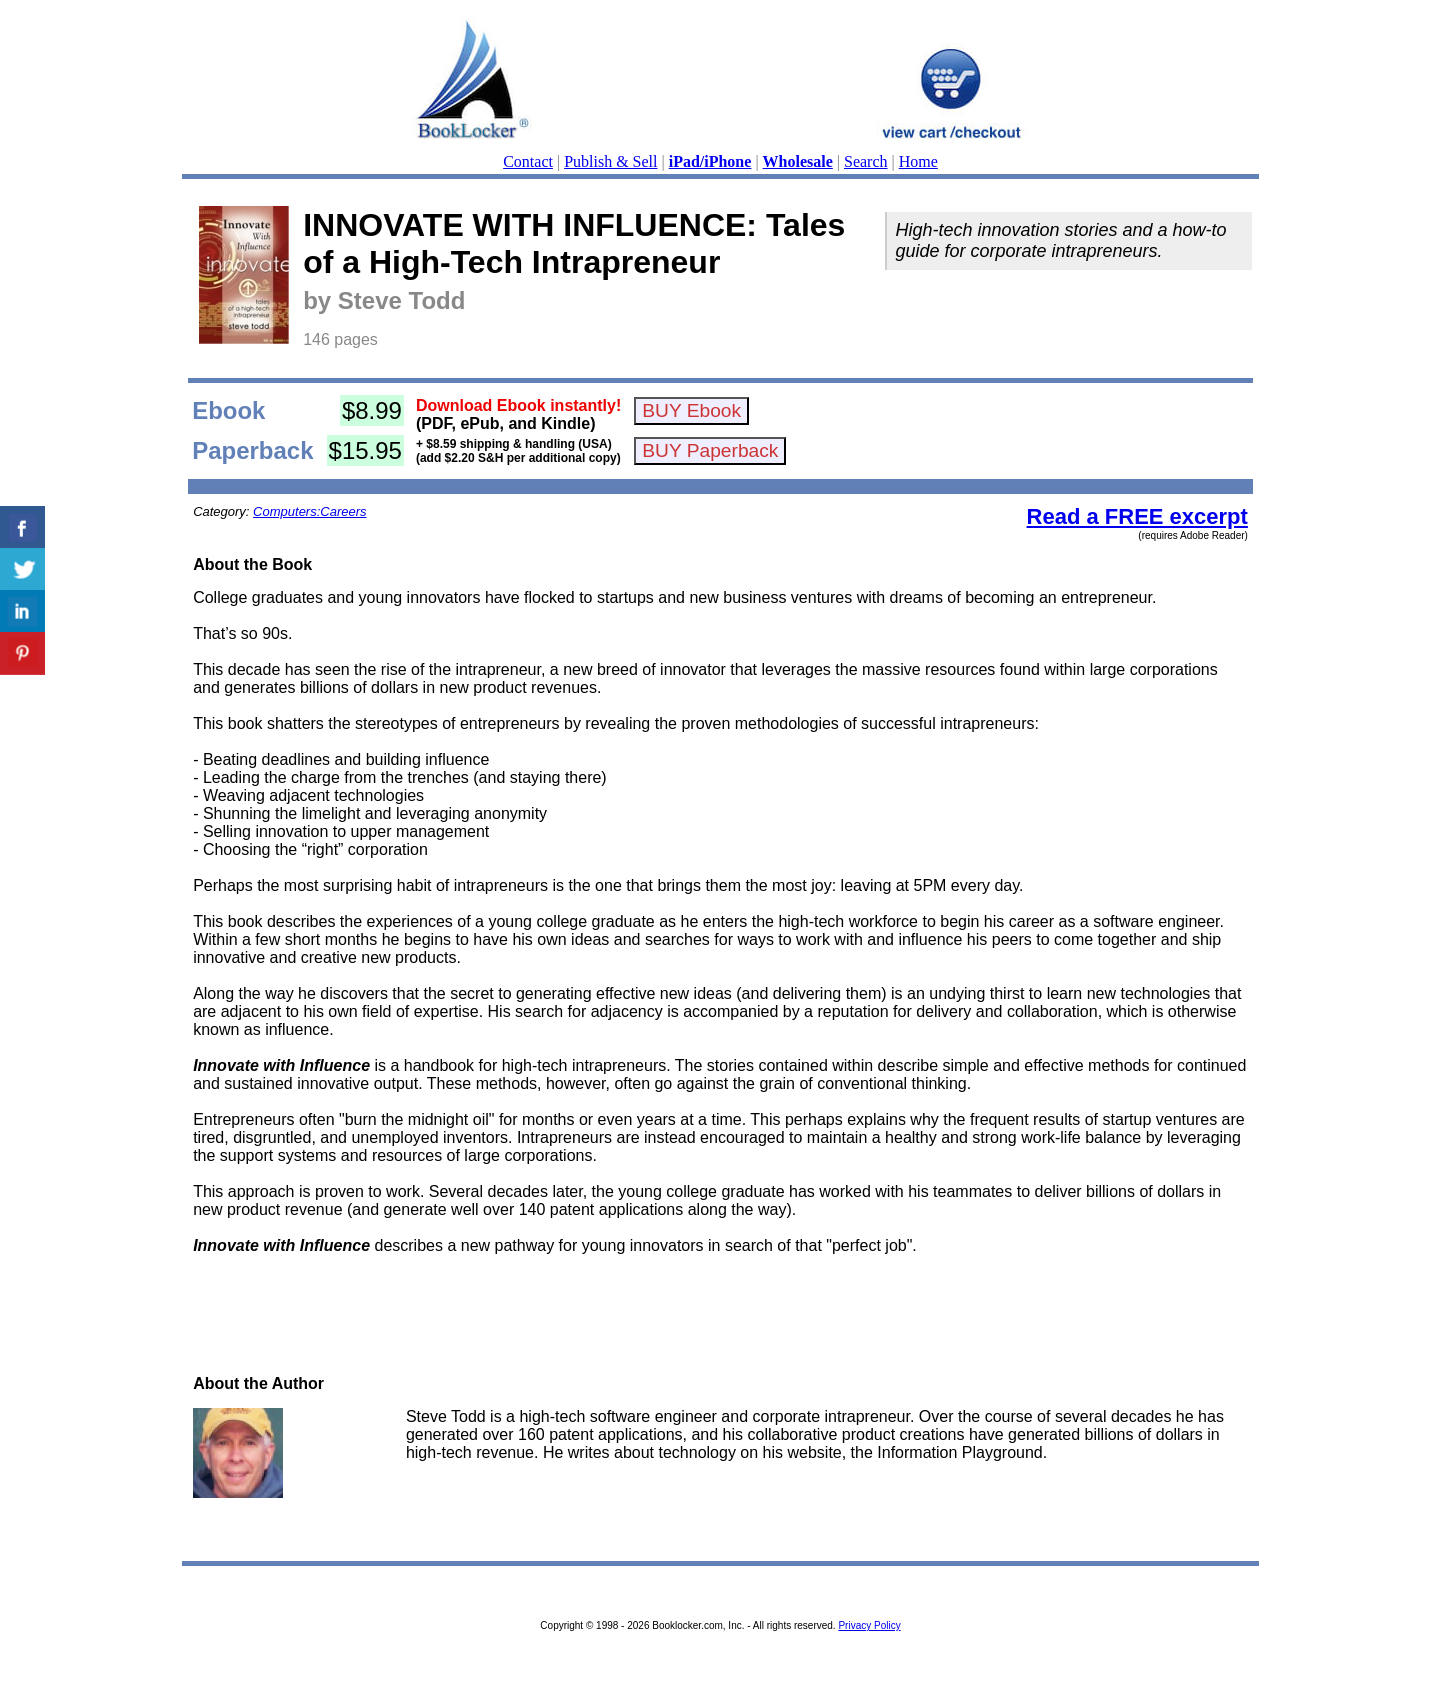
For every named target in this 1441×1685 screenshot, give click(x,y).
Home (918, 161)
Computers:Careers (309, 511)
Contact (528, 161)
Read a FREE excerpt (1137, 516)
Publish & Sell (610, 161)
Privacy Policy (869, 1625)
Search (866, 161)
